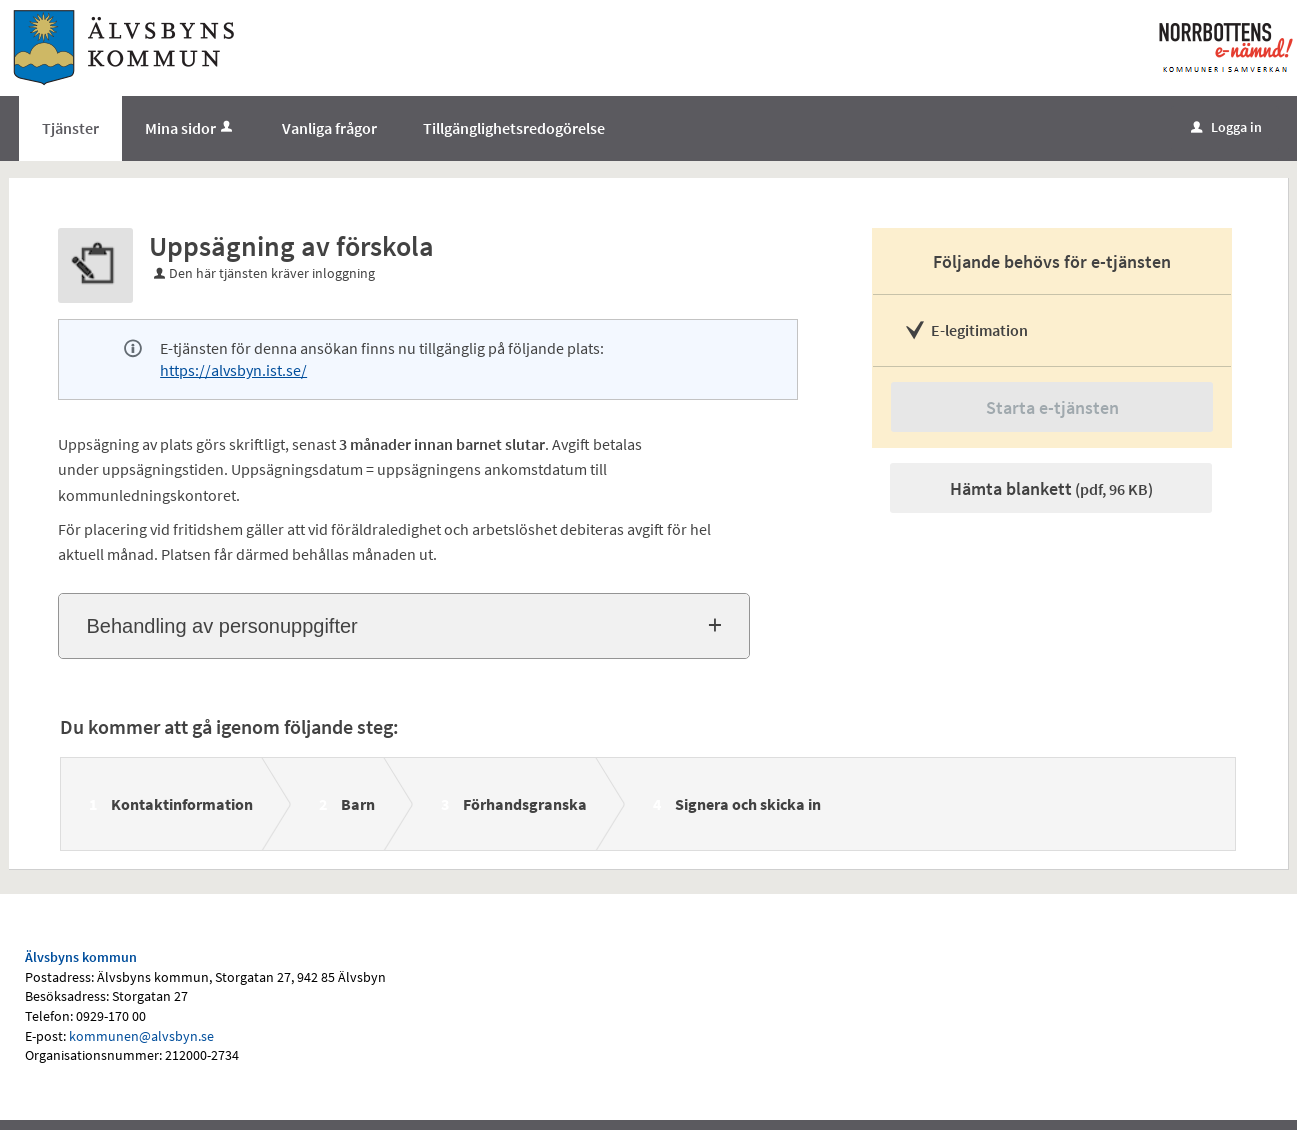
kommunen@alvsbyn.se (141, 1036)
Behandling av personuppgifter (221, 626)
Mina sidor (190, 128)
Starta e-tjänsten (1052, 407)
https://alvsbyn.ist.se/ (233, 370)
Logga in (1226, 127)
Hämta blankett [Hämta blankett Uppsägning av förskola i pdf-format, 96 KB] (1051, 488)
